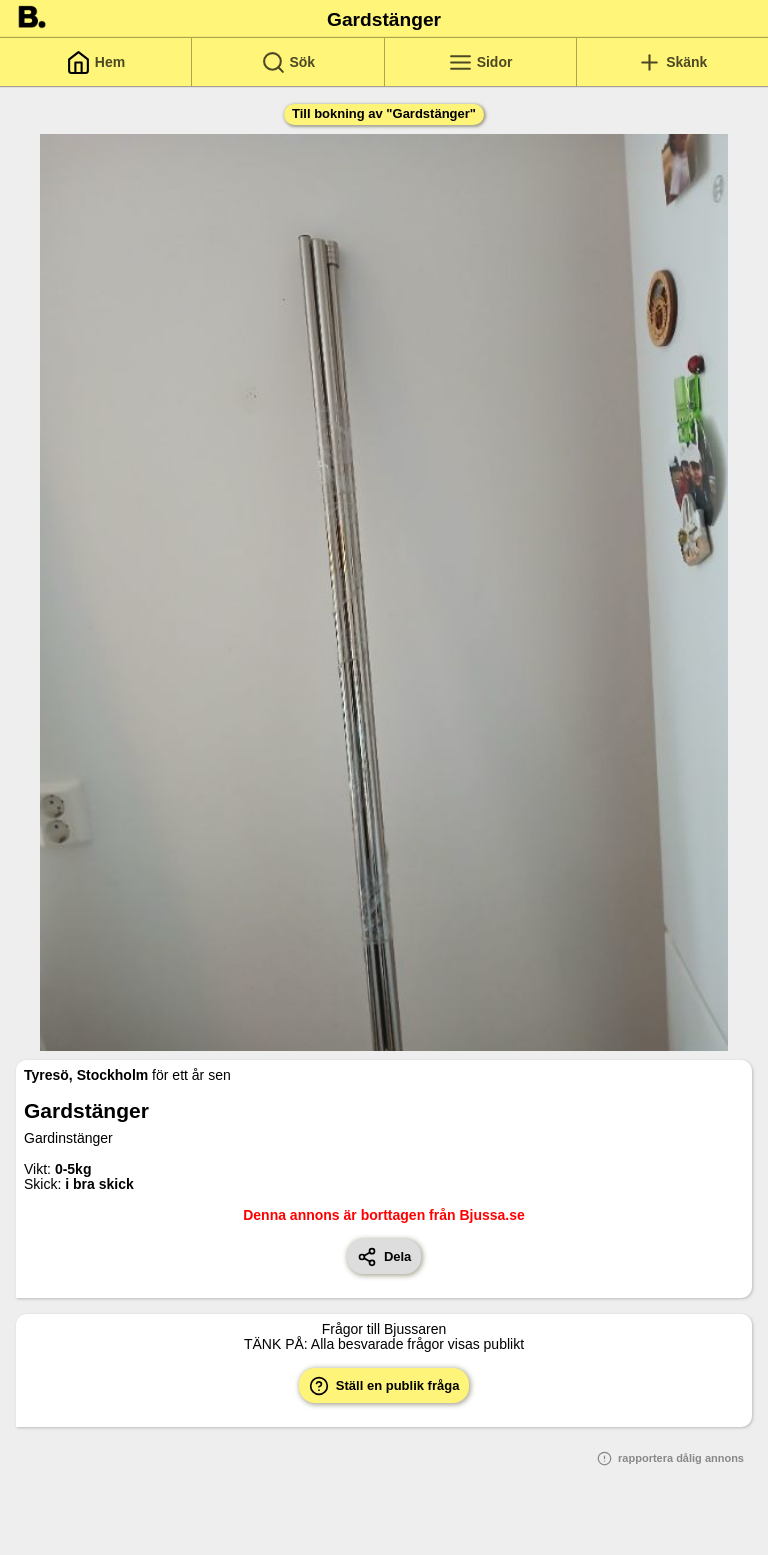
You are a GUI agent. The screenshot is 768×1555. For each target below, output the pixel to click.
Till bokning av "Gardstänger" (384, 113)
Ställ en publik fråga (384, 1386)
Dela (384, 1257)
